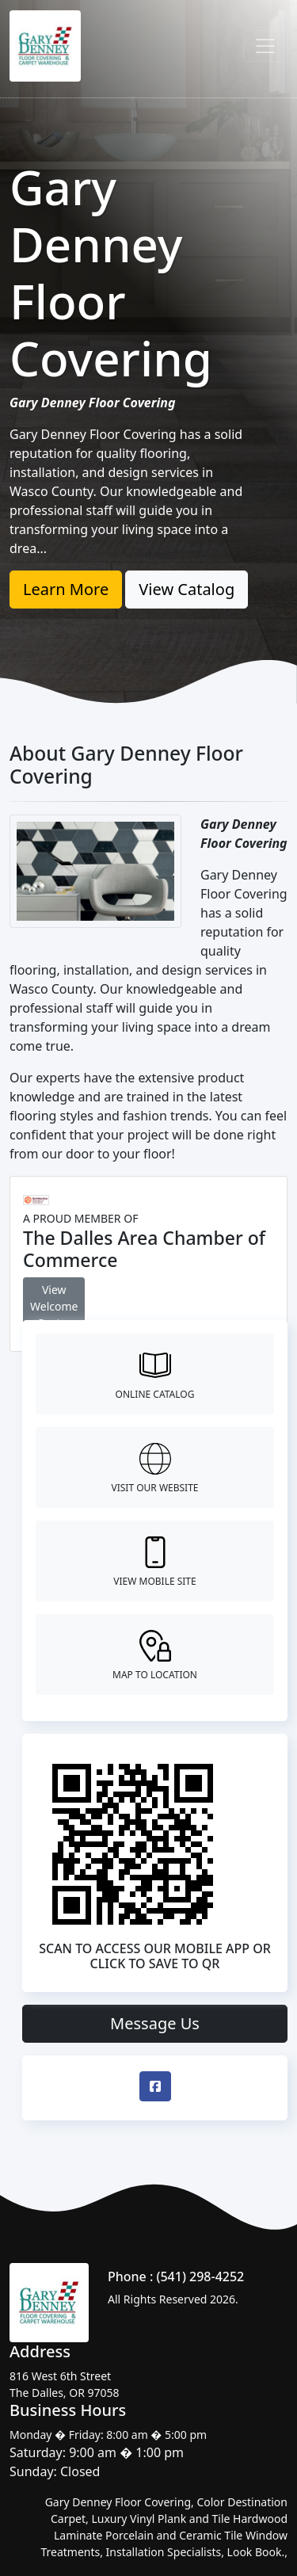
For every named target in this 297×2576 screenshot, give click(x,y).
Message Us (155, 2023)
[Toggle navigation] (265, 46)
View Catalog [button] (186, 589)
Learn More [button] (66, 589)
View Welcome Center (54, 1306)
